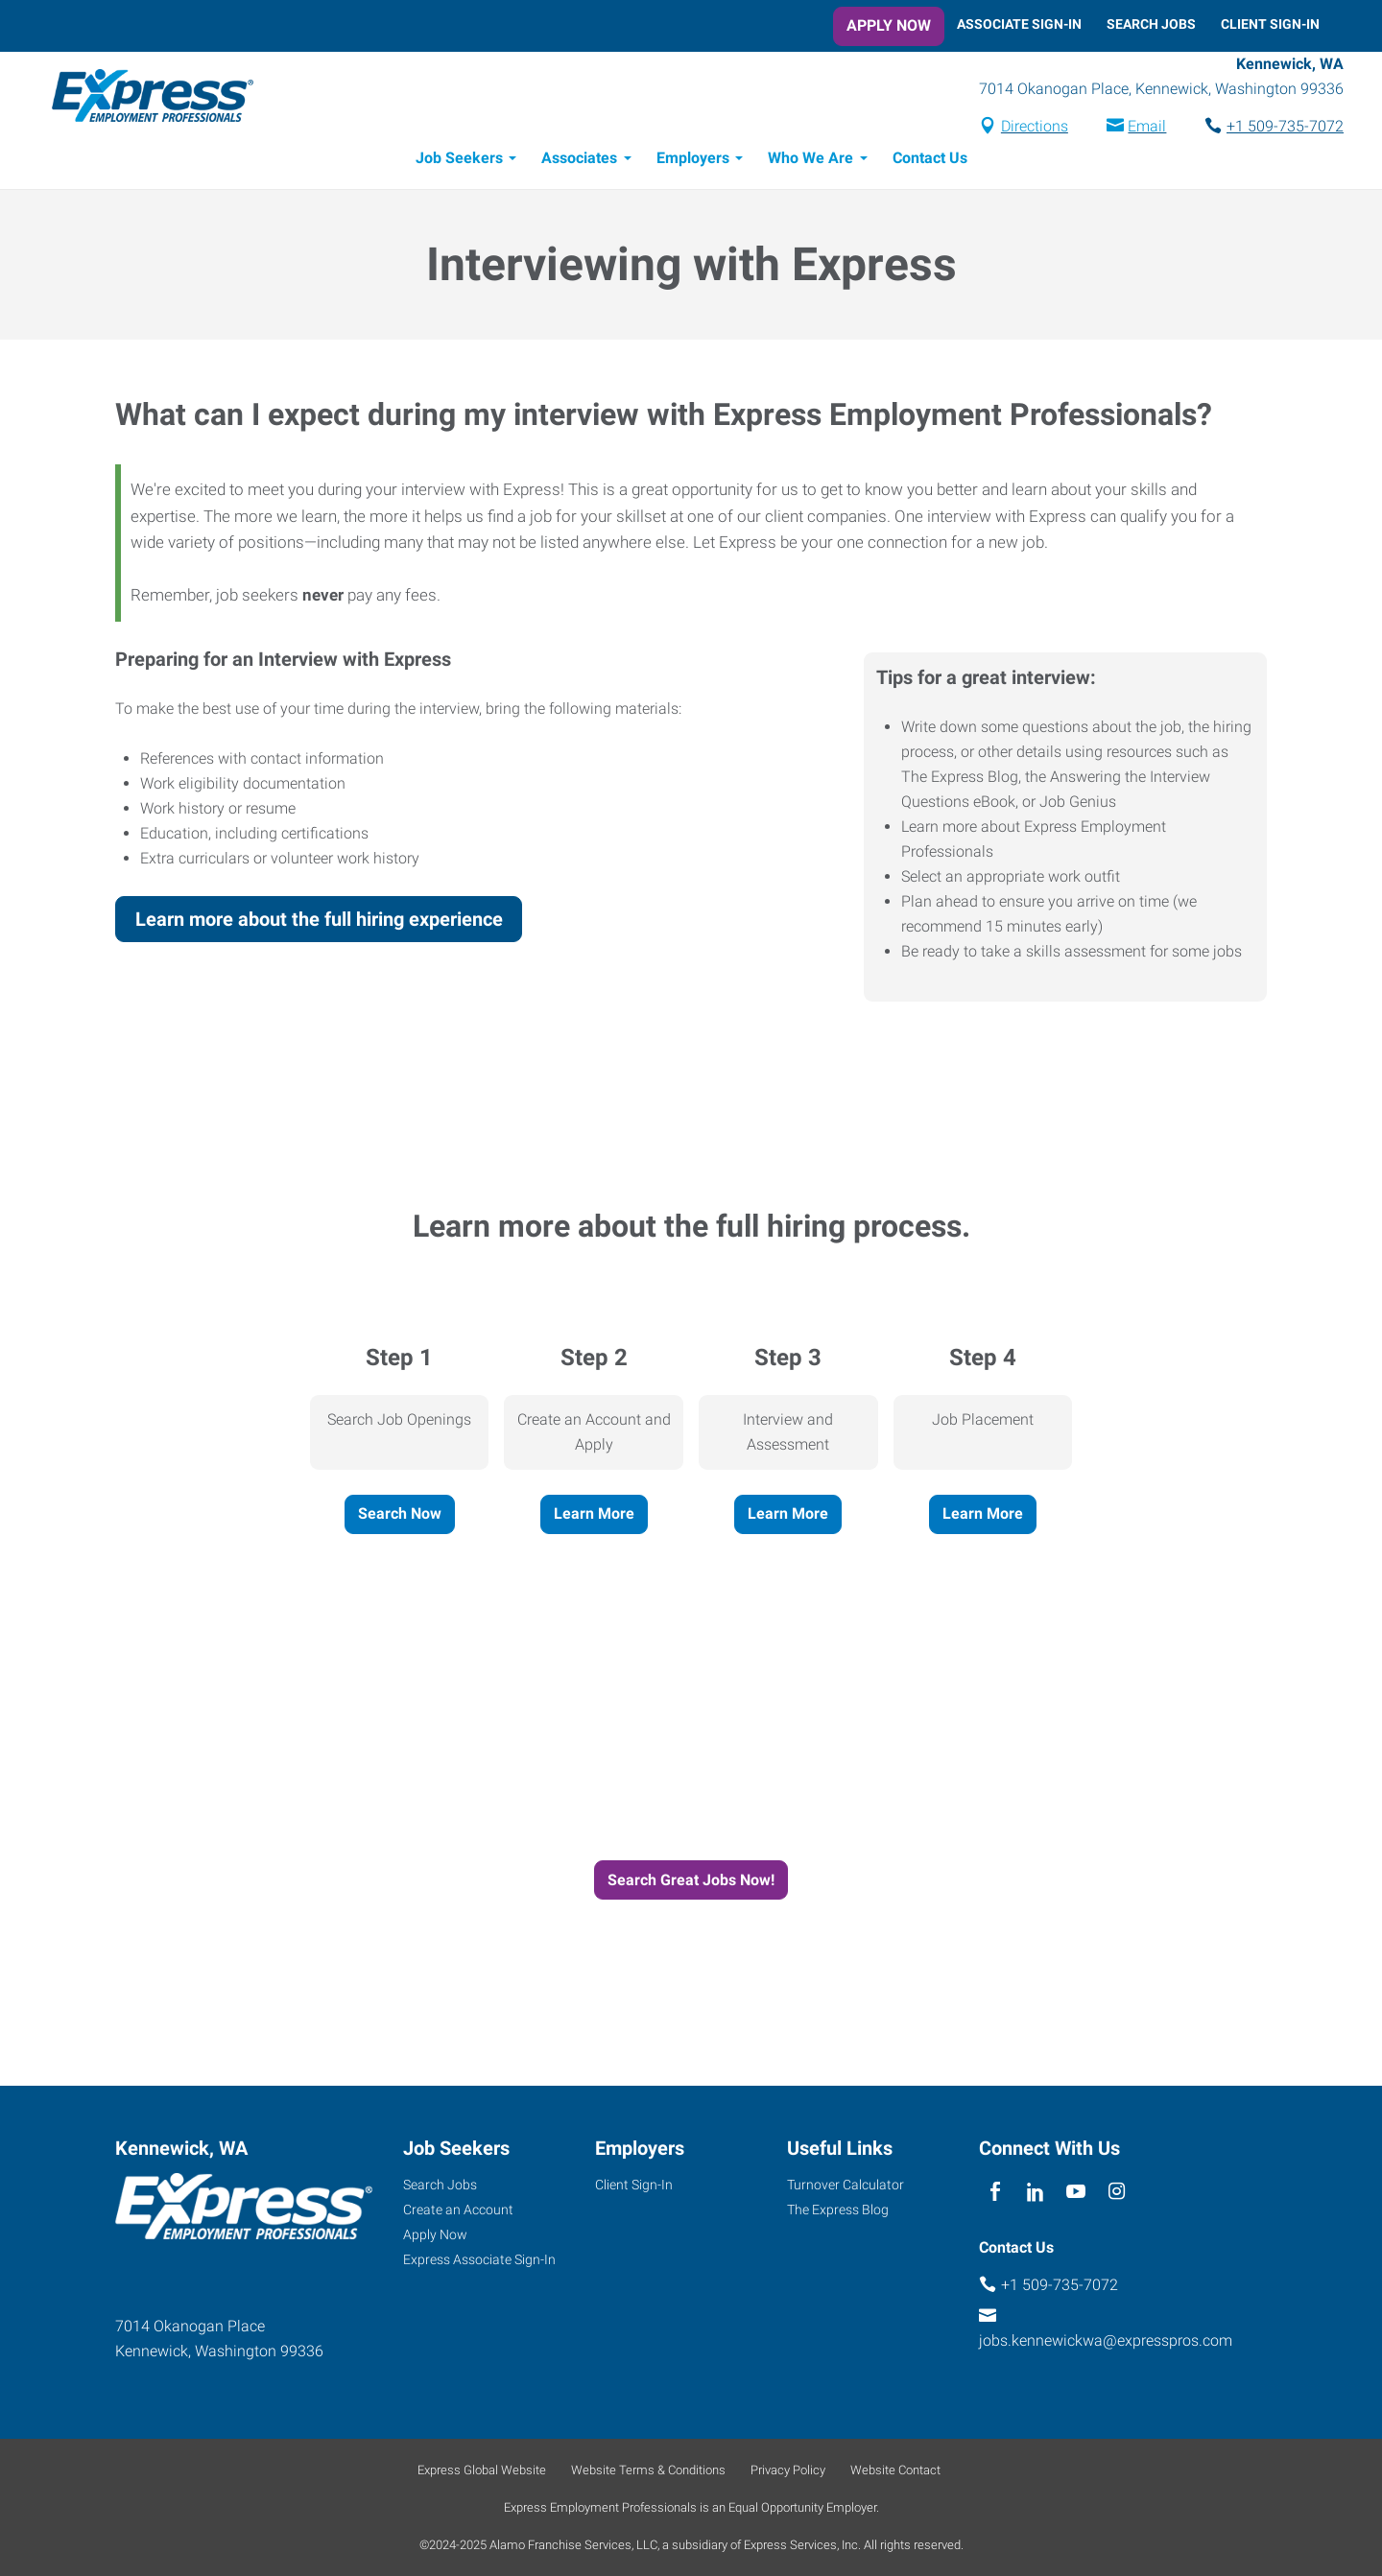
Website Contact (895, 2470)
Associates (579, 161)
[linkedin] (1035, 2191)
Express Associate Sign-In (479, 2259)
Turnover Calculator (845, 2184)
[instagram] (1116, 2191)
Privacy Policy (788, 2470)
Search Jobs (1151, 24)
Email (1123, 128)
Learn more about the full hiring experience (319, 922)
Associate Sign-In (1019, 24)
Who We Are (810, 161)
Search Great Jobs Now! (691, 1883)
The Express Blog (838, 2209)
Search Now (399, 1516)
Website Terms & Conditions (648, 2470)
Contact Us (930, 161)
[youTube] (1076, 2191)
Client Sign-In (1270, 24)
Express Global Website (481, 2470)
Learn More (594, 1516)
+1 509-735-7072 (1261, 128)
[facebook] (995, 2191)
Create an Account (458, 2209)
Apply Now (888, 25)
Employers (692, 161)
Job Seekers (459, 161)
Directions (1010, 128)
